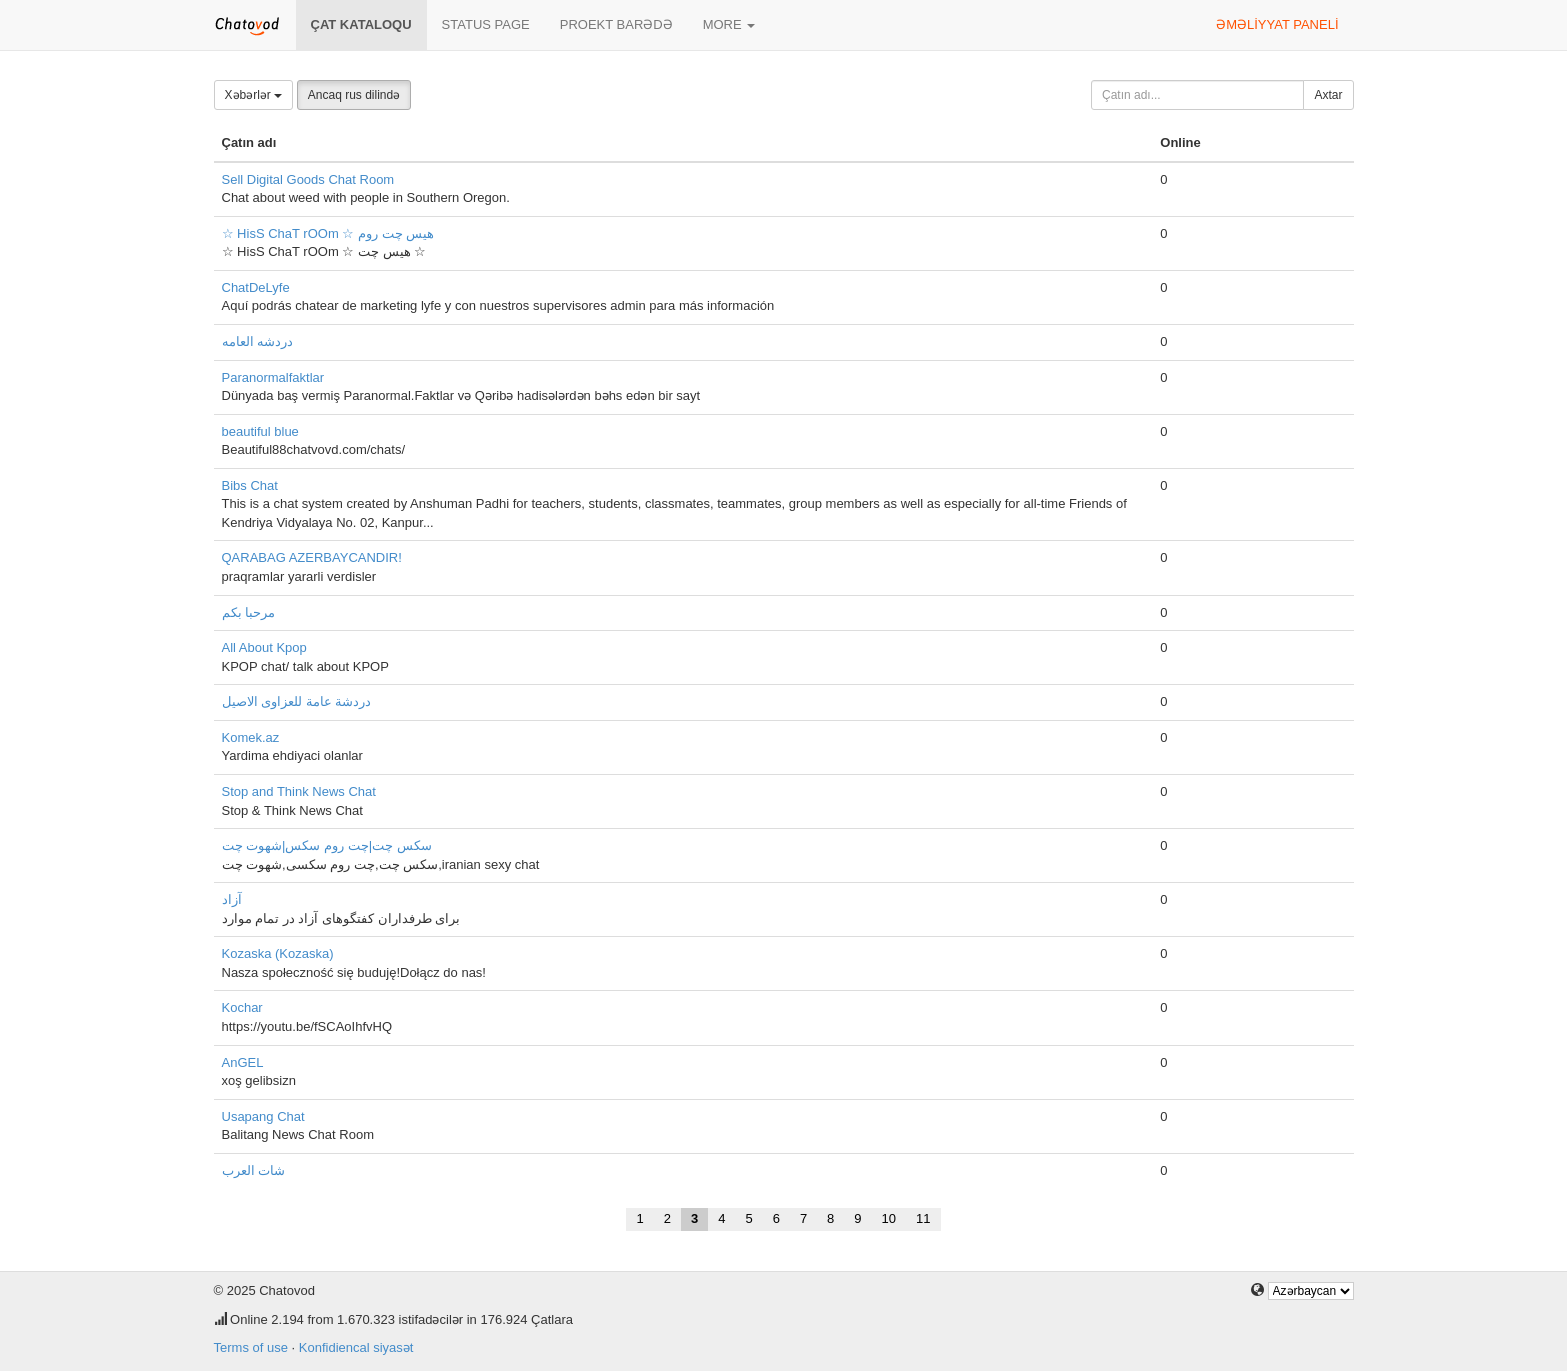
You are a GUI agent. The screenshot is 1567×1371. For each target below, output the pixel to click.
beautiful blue (260, 431)
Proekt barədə (616, 24)
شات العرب (254, 1170)
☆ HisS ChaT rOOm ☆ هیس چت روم (328, 233)
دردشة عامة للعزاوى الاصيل (297, 701)
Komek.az (251, 737)
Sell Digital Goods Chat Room (308, 179)
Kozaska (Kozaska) (278, 953)
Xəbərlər (254, 95)
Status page (486, 24)
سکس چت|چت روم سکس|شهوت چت (327, 845)
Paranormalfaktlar (273, 377)
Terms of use (251, 1347)
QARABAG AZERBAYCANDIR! (312, 557)
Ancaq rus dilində (354, 95)
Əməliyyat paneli (1277, 24)
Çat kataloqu (361, 24)
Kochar (242, 1007)
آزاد (232, 899)
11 (923, 1218)
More (729, 24)
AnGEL (243, 1062)
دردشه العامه (258, 341)
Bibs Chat (250, 485)
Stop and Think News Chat (299, 791)
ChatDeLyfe (256, 287)
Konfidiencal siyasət (356, 1347)
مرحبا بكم (249, 612)
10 (889, 1218)
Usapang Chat (263, 1116)
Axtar (1328, 95)
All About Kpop (264, 647)
